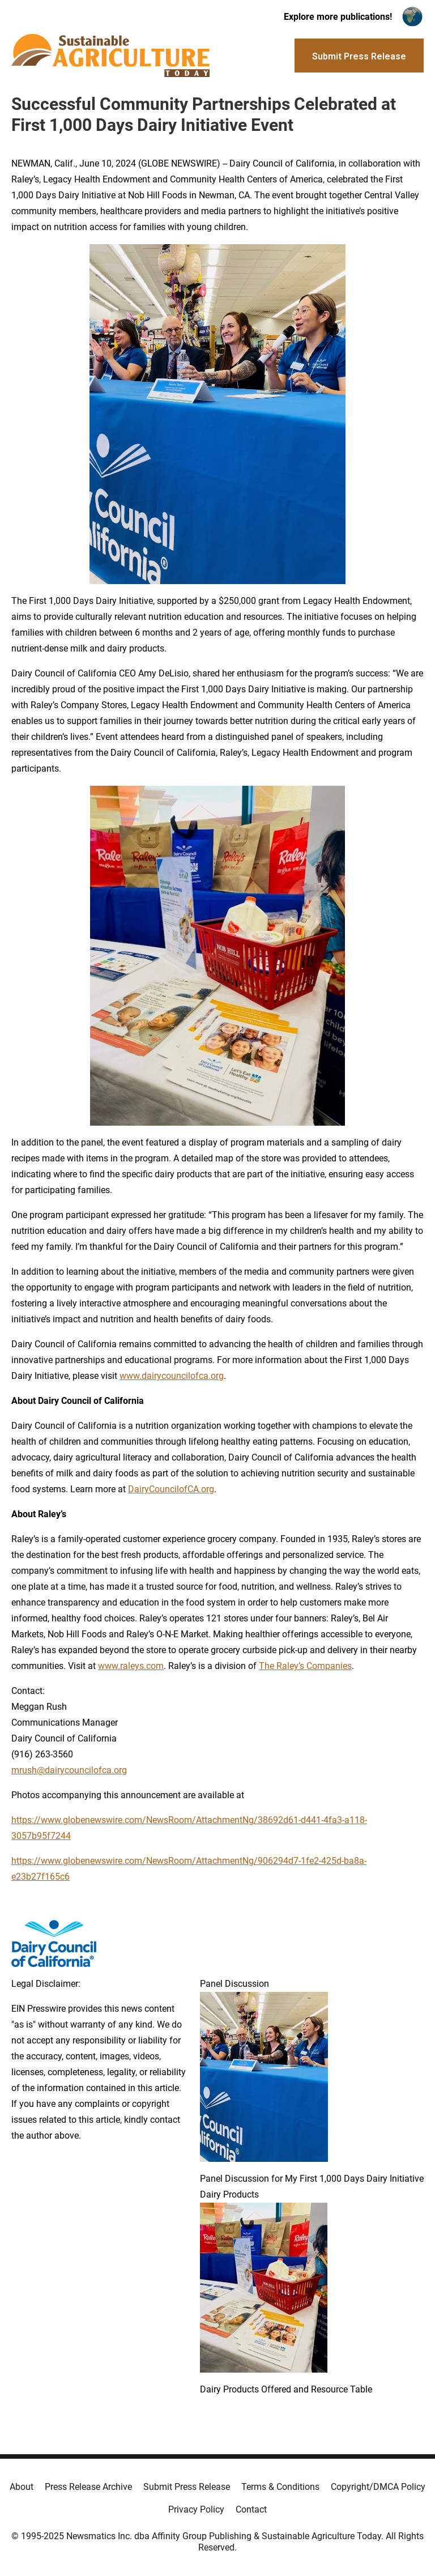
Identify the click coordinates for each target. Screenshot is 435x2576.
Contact (251, 2509)
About (21, 2486)
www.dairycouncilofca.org (172, 1375)
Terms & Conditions (280, 2486)
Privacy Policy (196, 2509)
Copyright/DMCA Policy (378, 2486)
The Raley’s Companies (305, 1665)
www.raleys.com (131, 1665)
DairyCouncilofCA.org (171, 1489)
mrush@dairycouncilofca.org (69, 1770)
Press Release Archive (88, 2486)
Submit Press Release (186, 2486)
